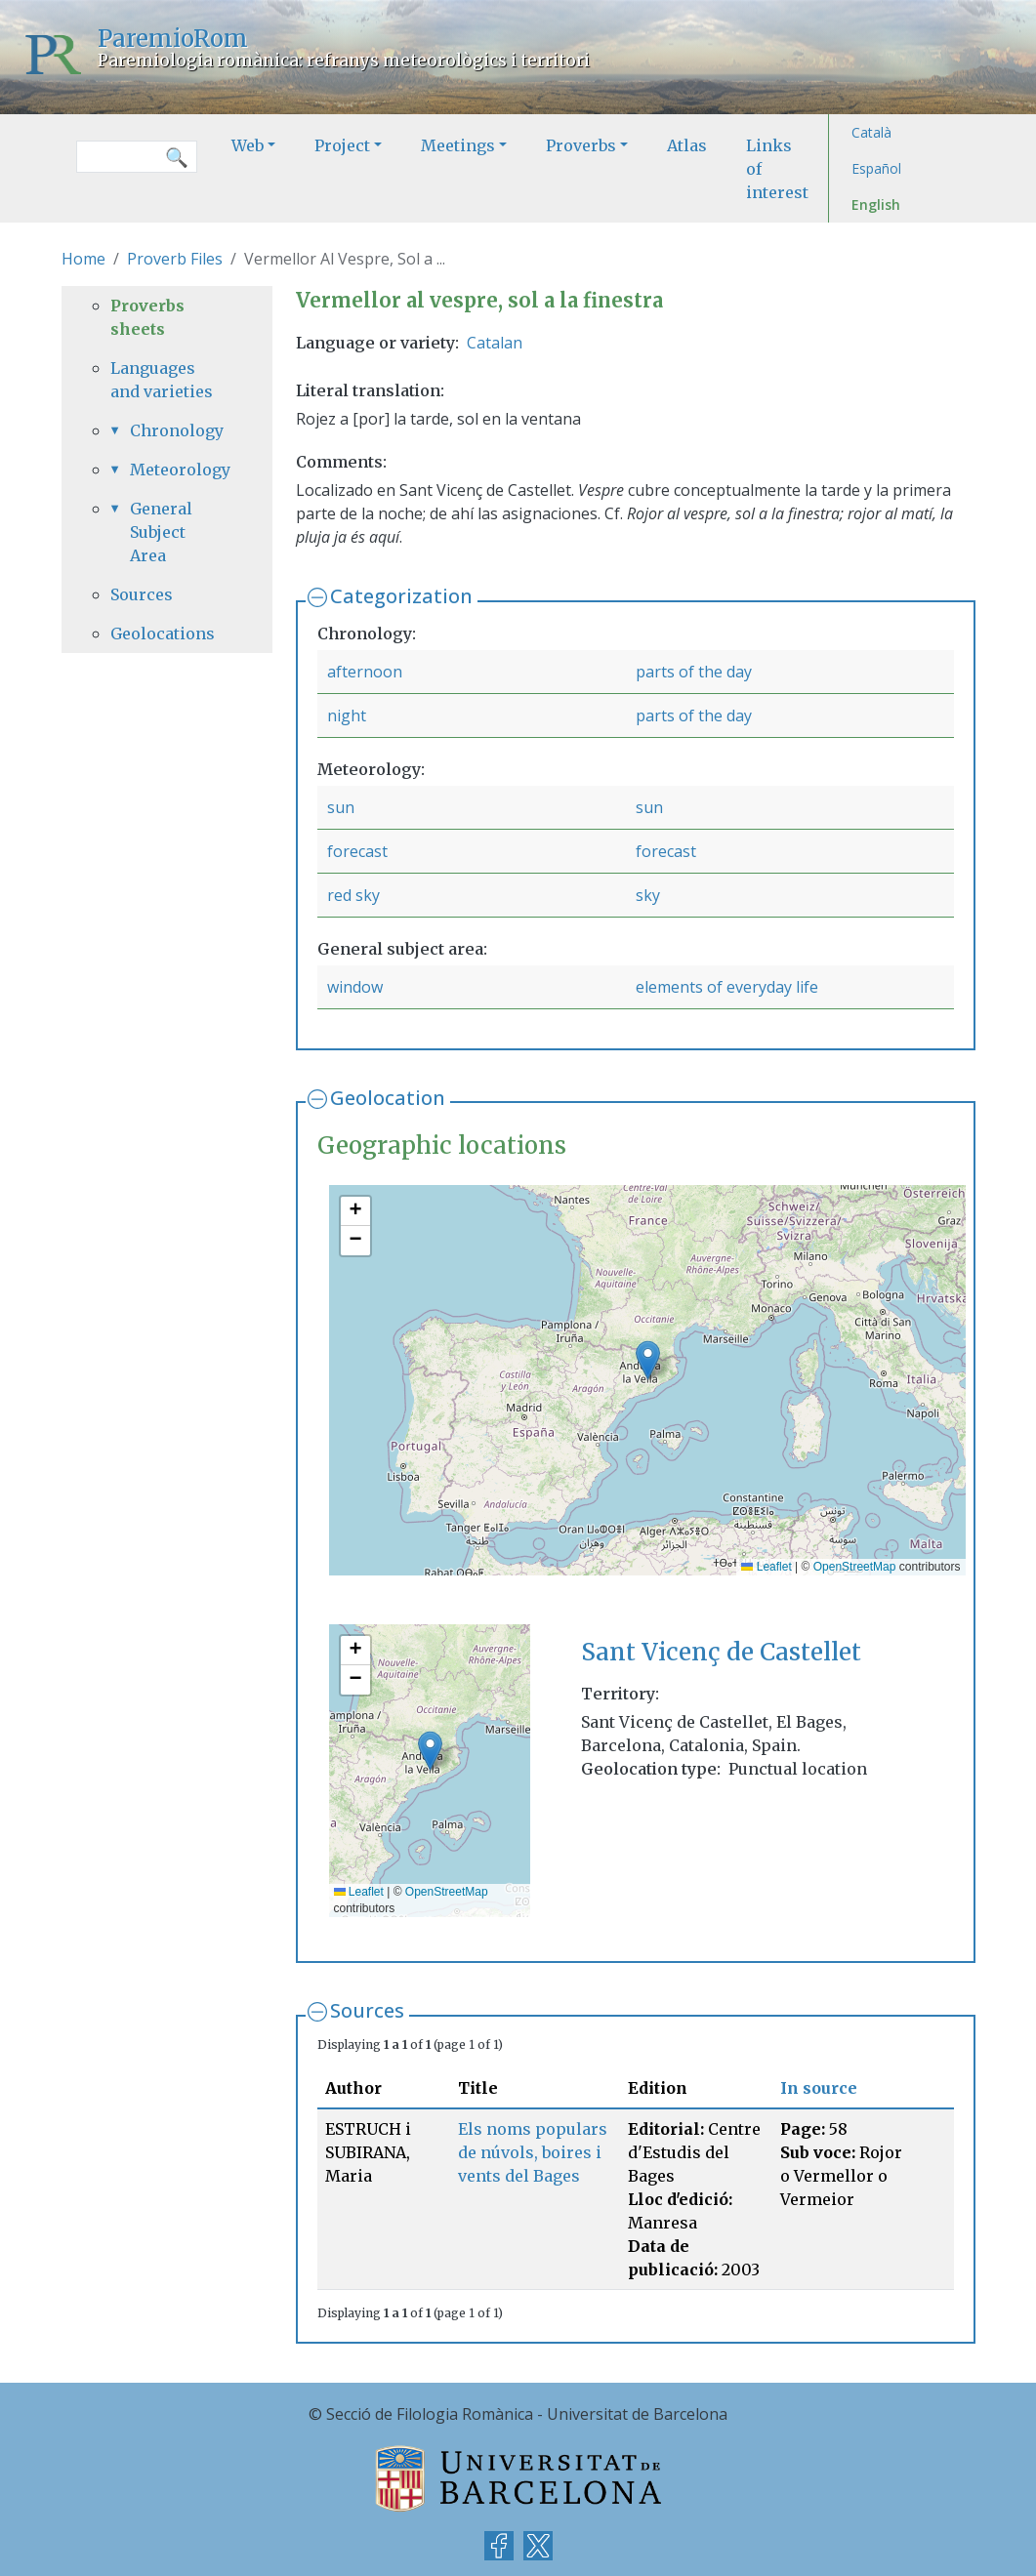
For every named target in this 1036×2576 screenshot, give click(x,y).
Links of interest (777, 169)
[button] (648, 1360)
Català (871, 132)
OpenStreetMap (854, 1567)
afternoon (364, 671)
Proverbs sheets (147, 317)
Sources (367, 2010)
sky (648, 895)
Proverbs (581, 145)
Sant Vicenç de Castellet (721, 1652)
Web (247, 145)
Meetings (458, 145)
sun (340, 807)
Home (83, 258)
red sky (353, 895)
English (875, 204)
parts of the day (694, 671)
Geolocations (162, 633)
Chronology (177, 430)
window (355, 987)
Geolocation (387, 1097)
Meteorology (177, 469)
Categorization (401, 596)
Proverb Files (175, 258)
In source (818, 2088)
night (346, 715)
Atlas (687, 145)
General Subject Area (161, 532)
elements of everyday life (727, 987)
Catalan (494, 342)
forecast (357, 851)
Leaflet (766, 1567)
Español (876, 168)
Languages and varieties (161, 379)
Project (342, 145)
